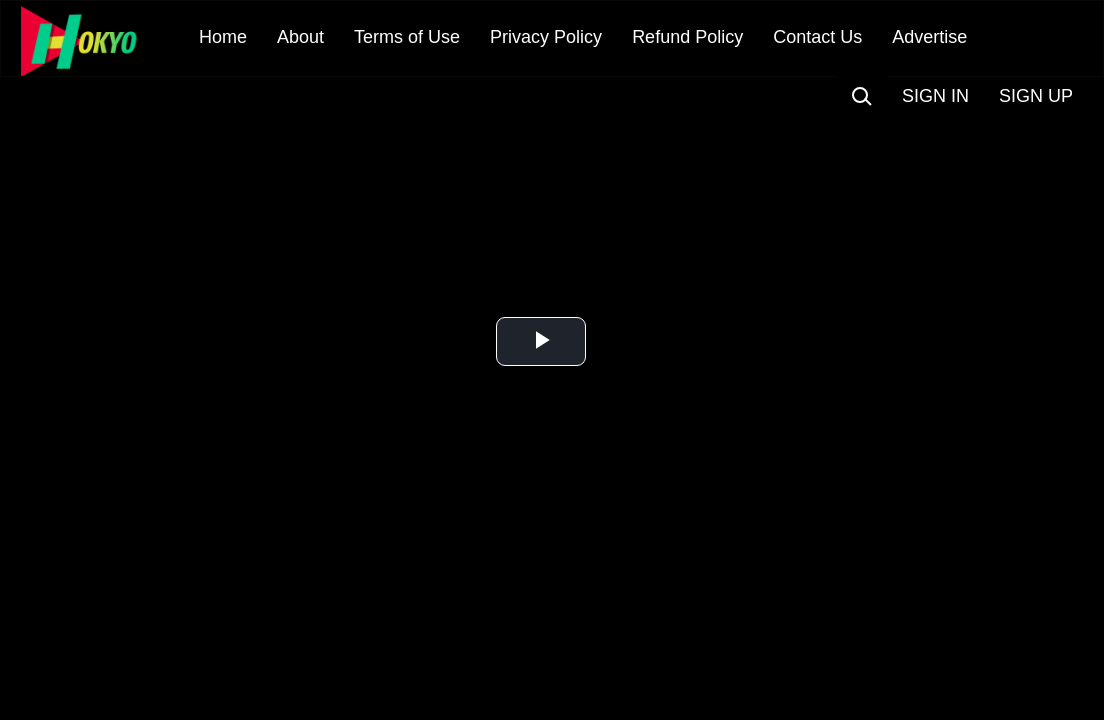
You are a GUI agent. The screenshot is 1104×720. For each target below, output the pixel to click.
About (300, 37)
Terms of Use (407, 37)
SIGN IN (935, 96)
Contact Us (817, 37)
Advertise (929, 37)
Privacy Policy (546, 37)
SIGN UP (1036, 96)
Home (223, 37)
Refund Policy (687, 37)
